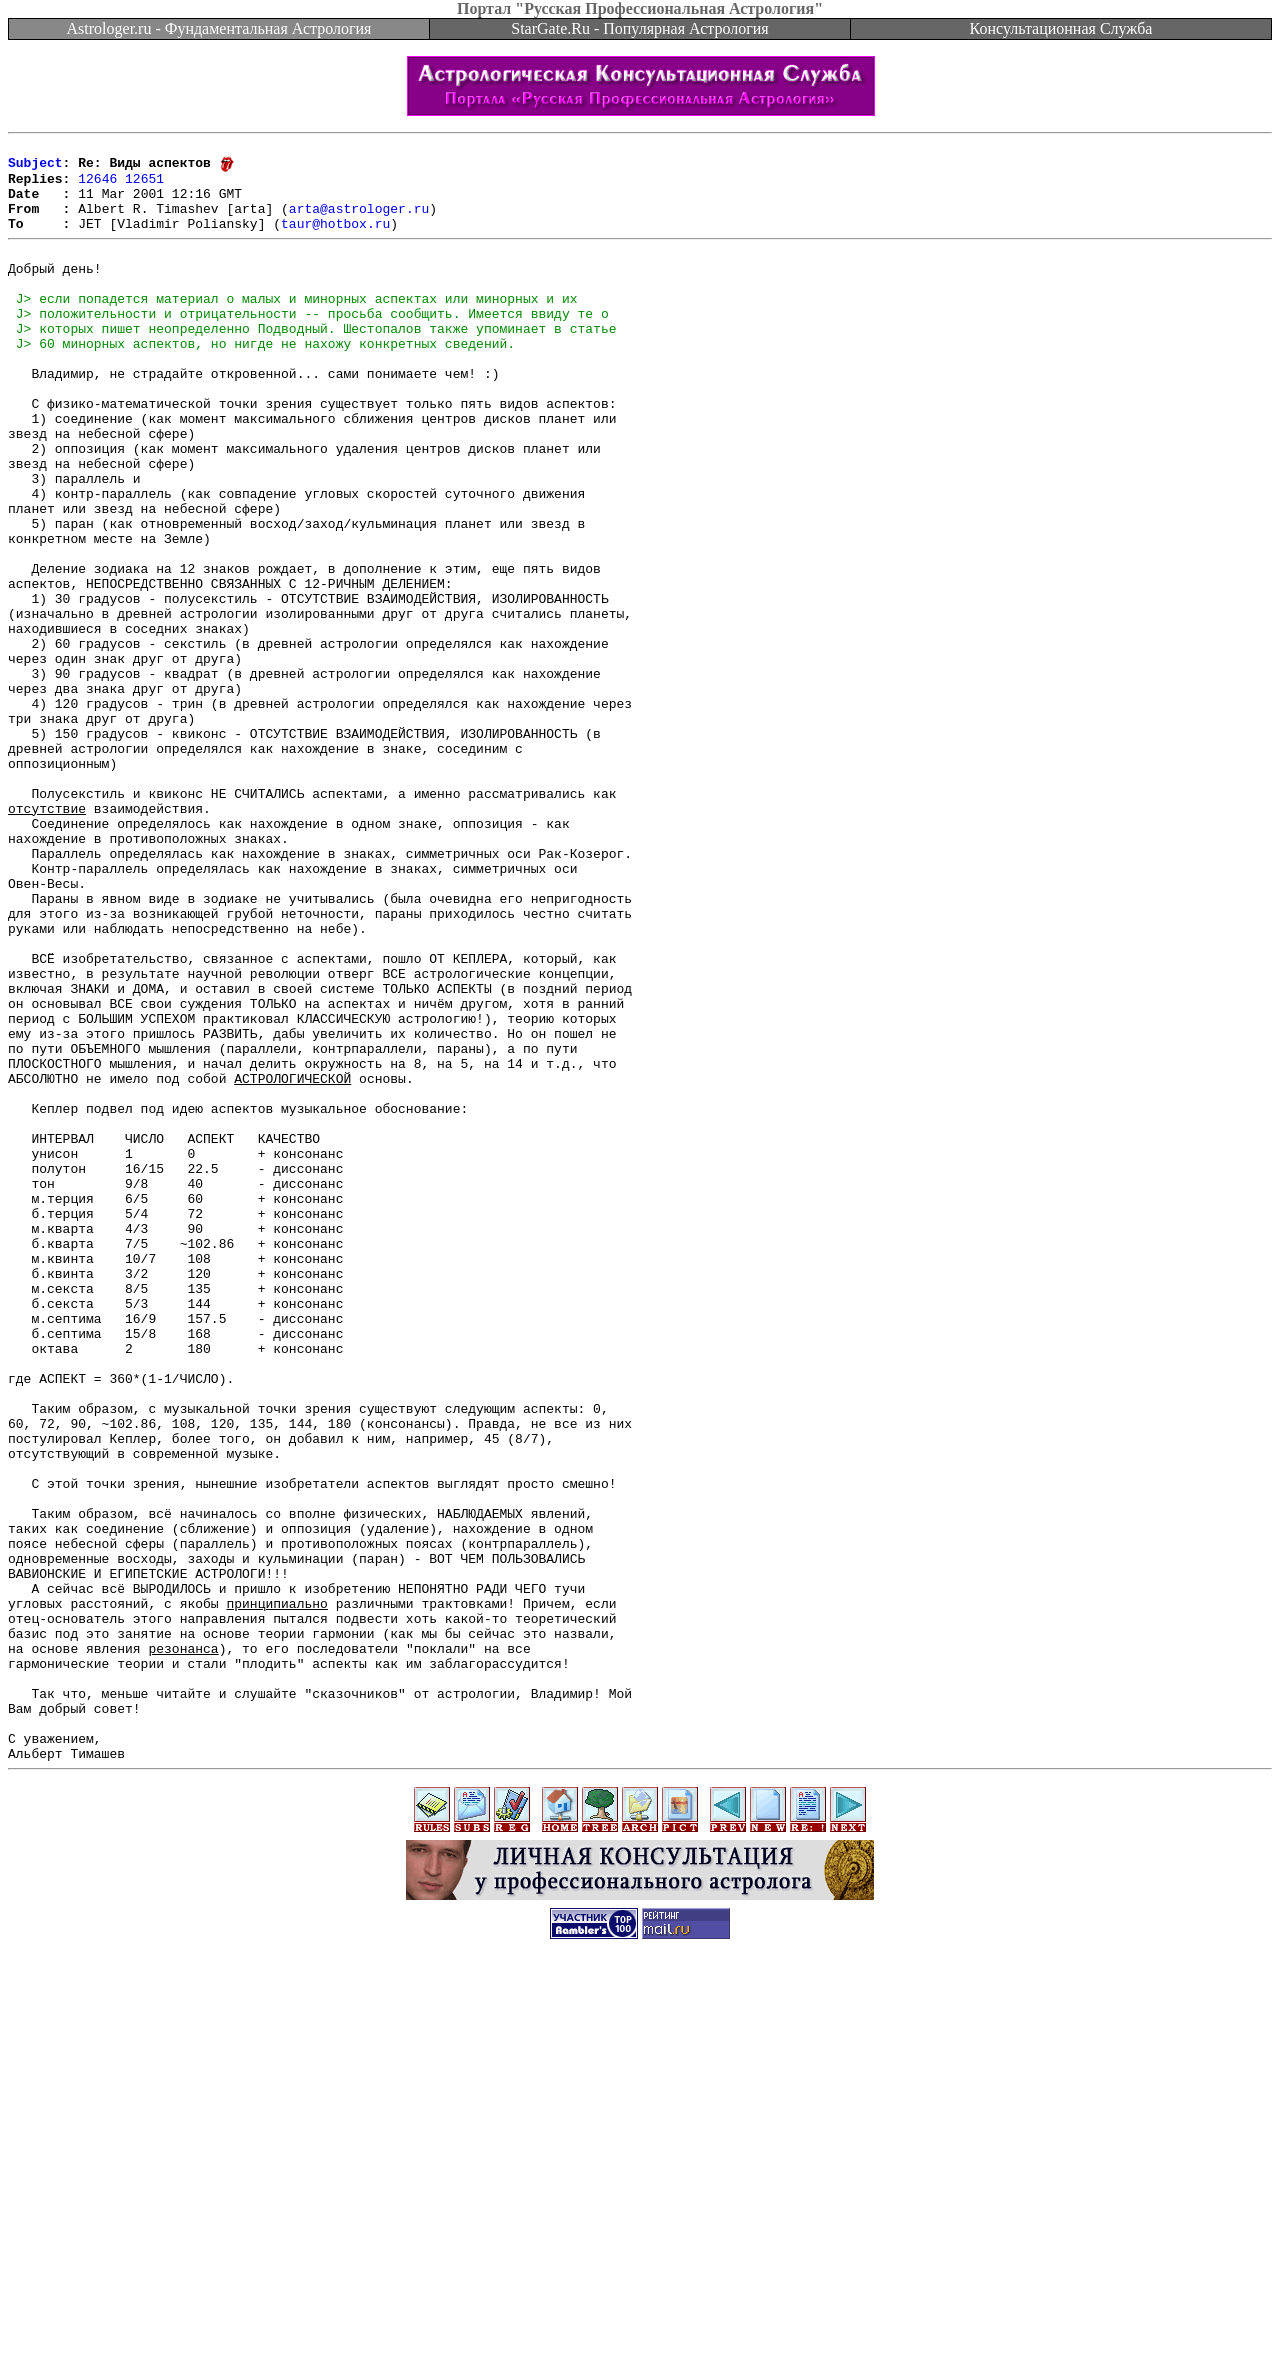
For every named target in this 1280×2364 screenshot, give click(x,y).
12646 (97, 186)
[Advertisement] (640, 2319)
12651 (144, 186)
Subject (35, 168)
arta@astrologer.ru (359, 222)
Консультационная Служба (1061, 28)
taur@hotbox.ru (335, 240)
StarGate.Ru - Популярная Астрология (639, 28)
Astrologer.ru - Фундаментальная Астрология (219, 28)
